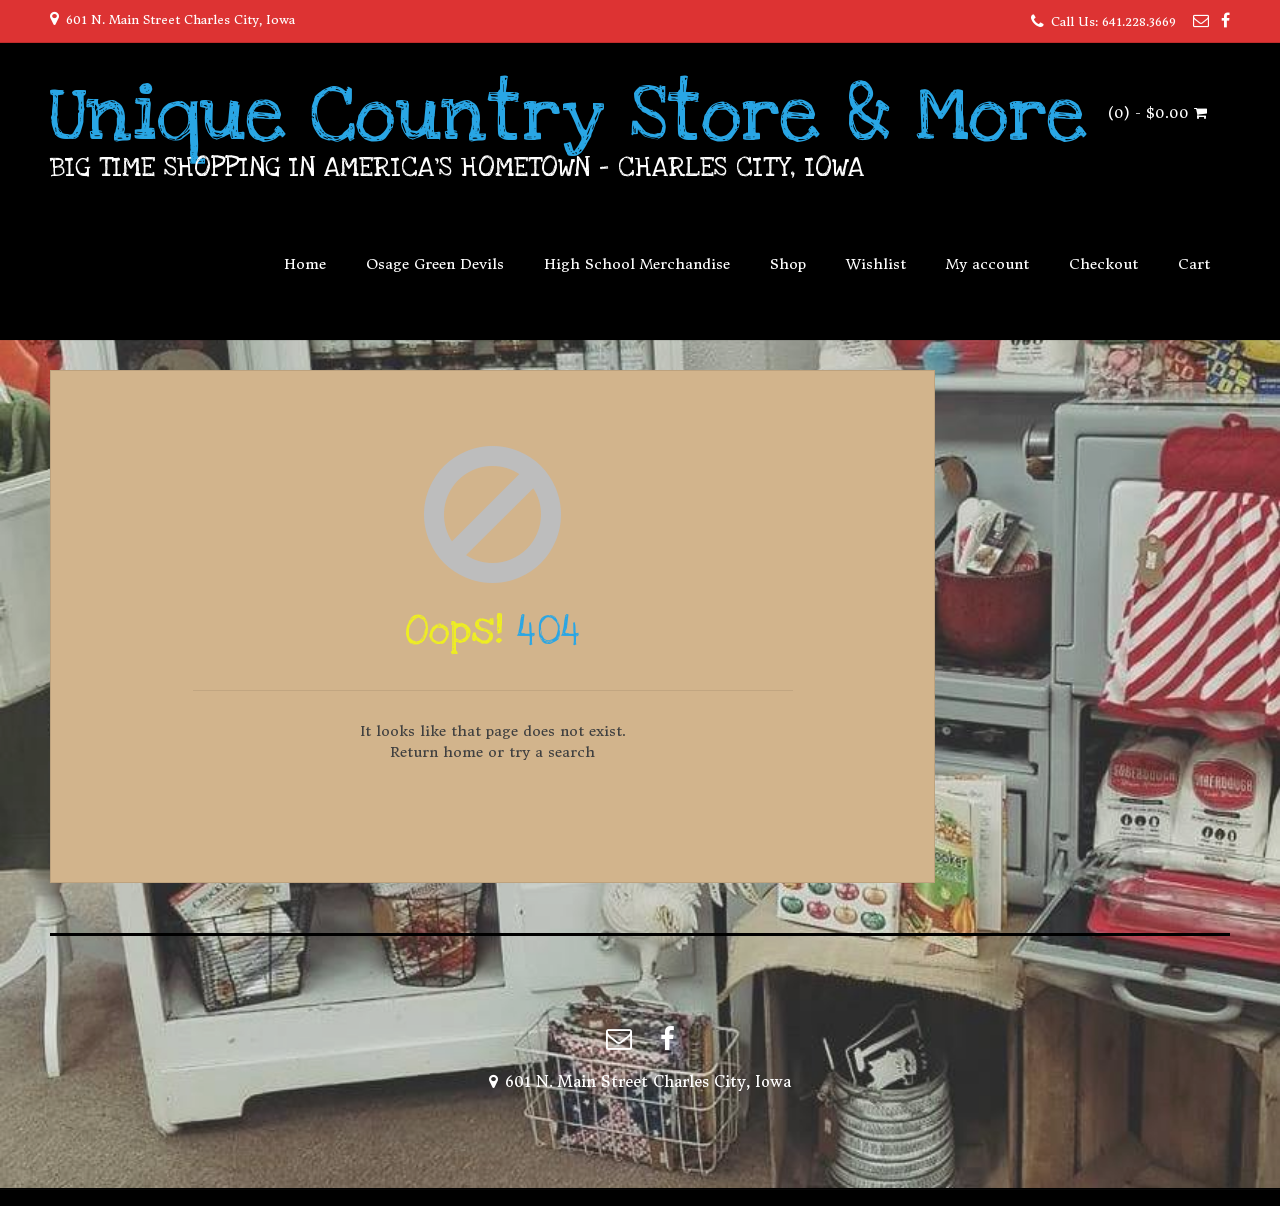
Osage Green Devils (435, 264)
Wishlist (876, 264)
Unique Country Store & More (568, 115)
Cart (1194, 264)
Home (305, 264)
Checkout (1103, 264)
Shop (788, 264)
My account (987, 264)
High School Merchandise (637, 264)
